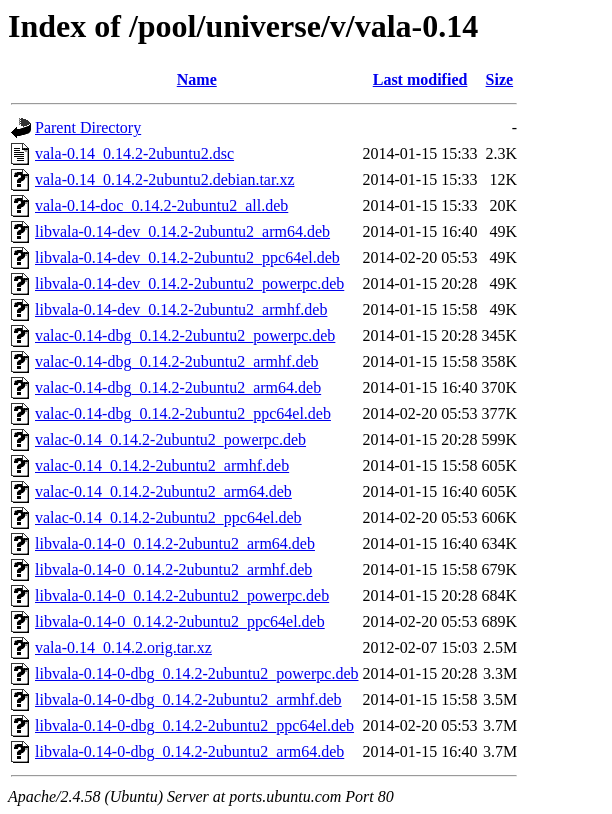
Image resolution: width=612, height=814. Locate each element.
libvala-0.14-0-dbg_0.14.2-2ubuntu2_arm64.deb (189, 751)
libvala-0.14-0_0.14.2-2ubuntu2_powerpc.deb (182, 595)
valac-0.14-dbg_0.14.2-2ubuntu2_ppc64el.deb (183, 413)
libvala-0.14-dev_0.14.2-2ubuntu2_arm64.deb (182, 231)
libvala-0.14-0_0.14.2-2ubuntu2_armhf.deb (173, 569)
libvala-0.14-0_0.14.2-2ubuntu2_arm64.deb (175, 543)
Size (500, 79)
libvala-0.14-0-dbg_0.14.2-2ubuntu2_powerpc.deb (196, 673)
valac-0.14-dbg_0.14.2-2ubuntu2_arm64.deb (178, 387)
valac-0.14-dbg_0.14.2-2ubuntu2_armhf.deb (176, 361)
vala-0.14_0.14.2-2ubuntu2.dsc (134, 153)
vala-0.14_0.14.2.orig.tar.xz (123, 647)
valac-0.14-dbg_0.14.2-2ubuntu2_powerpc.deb (185, 335)
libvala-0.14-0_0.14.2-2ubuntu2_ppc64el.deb (180, 621)
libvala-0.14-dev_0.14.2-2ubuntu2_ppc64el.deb (187, 257)
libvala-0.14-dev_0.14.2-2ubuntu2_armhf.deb (181, 309)
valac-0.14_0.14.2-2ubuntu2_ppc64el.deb (168, 517)
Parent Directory (88, 127)
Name (197, 79)
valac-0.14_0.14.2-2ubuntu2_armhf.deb (162, 465)
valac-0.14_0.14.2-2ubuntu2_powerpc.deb (170, 439)
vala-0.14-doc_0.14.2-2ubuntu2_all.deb (161, 205)
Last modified (420, 79)
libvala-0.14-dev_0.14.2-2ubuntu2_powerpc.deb (189, 283)
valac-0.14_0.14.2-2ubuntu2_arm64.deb (163, 491)
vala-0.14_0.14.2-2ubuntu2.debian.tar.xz (165, 179)
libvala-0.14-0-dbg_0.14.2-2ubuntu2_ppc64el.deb (194, 725)
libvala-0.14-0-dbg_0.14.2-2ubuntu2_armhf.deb (188, 699)
